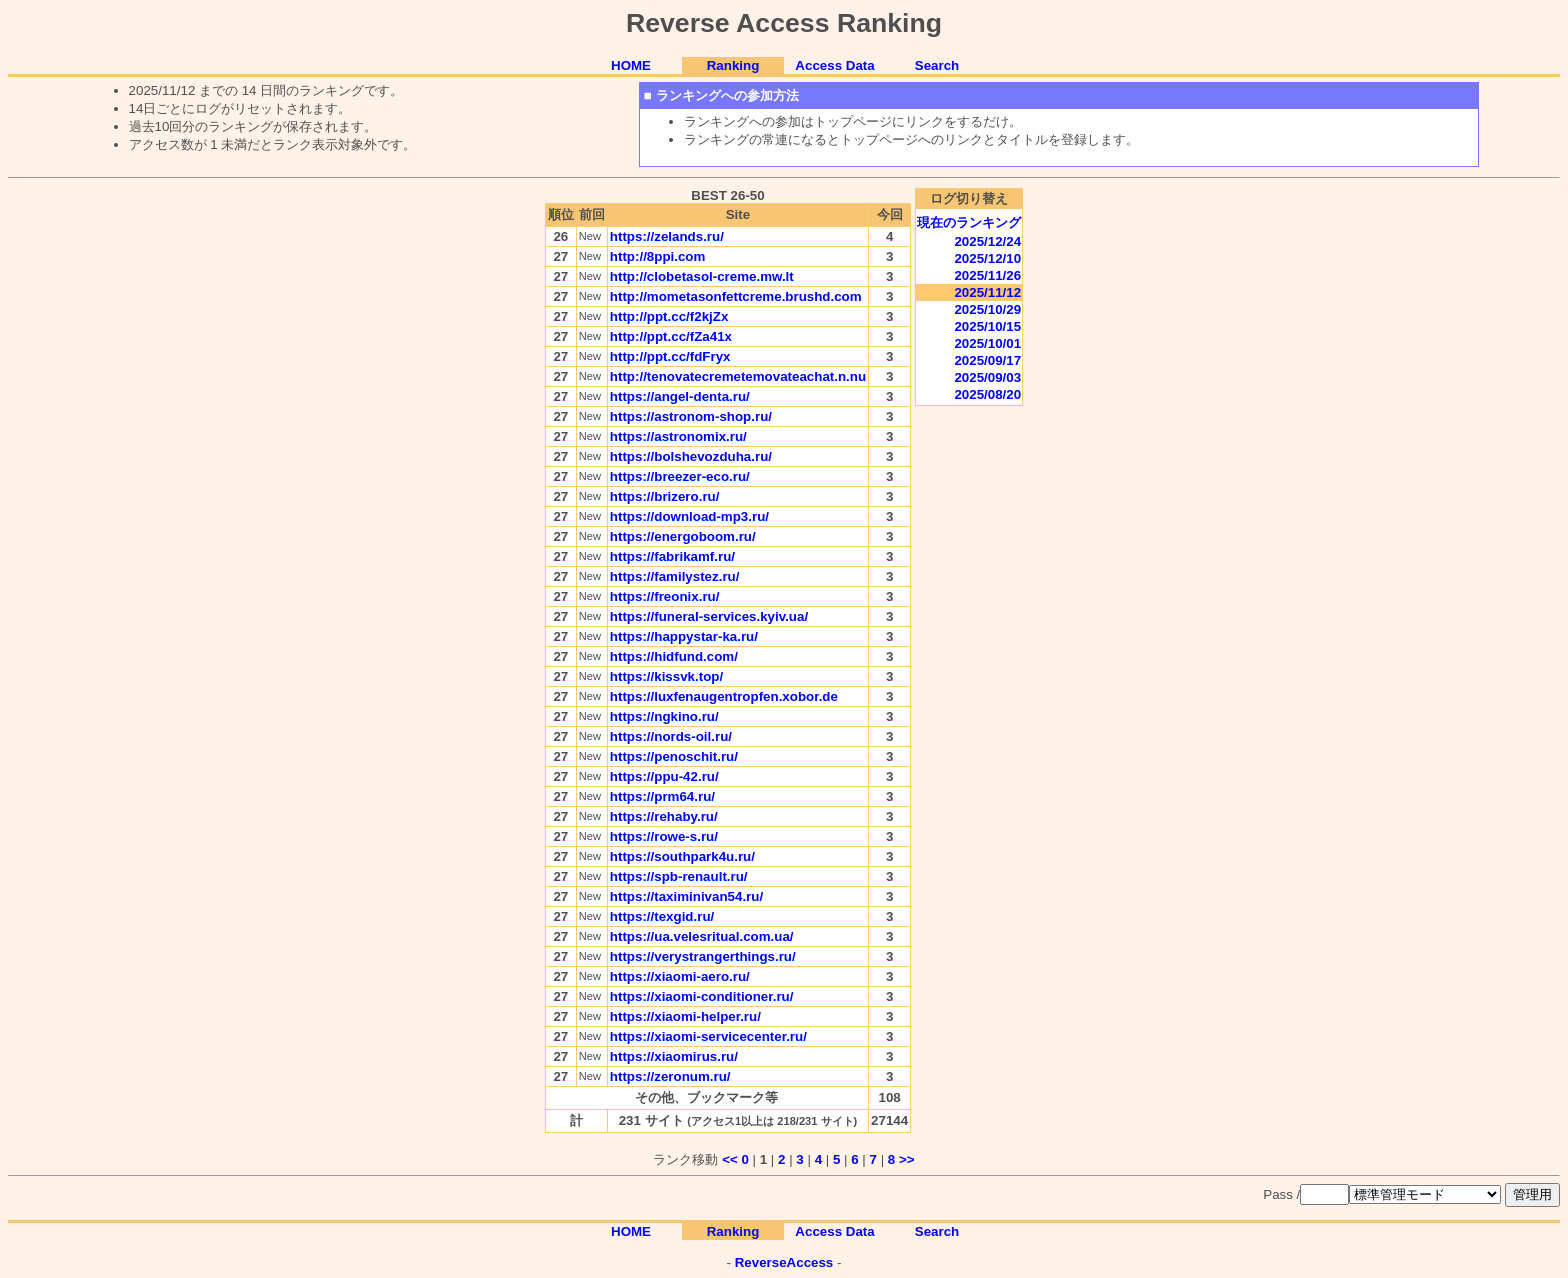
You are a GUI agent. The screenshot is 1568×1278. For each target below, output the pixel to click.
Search (937, 65)
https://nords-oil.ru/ (671, 736)
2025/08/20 (987, 394)
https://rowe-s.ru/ (664, 836)
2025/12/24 (987, 241)
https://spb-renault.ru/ (679, 876)
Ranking (733, 65)
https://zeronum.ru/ (670, 1076)
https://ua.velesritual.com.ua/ (702, 936)
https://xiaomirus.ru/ (674, 1056)
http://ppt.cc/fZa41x (671, 336)
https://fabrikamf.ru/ (672, 556)
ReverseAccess (784, 1262)
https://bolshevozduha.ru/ (691, 456)
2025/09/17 (987, 360)
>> (907, 1159)
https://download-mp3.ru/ (689, 516)
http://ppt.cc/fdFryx (670, 356)
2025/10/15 (987, 326)
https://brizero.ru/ (665, 496)
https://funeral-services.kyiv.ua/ (709, 616)
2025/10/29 (987, 309)
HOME (631, 65)
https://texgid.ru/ (662, 916)
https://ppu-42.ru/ (664, 776)
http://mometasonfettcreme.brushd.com (736, 296)
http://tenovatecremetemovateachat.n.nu (738, 376)
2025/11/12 (987, 292)
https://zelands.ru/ (667, 236)
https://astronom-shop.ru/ (691, 416)
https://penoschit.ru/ (674, 756)
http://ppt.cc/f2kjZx (669, 316)
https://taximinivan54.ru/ (686, 896)
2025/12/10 (987, 258)
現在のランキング (969, 222)
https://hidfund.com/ (674, 656)
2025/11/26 (987, 275)
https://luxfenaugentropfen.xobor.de (724, 696)
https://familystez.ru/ (675, 576)
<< (730, 1159)
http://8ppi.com (658, 256)
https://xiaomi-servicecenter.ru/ (708, 1036)
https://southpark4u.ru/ (682, 856)
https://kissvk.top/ (666, 676)
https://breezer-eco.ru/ (680, 476)
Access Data (834, 65)
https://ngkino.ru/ (664, 716)
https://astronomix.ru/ (678, 436)
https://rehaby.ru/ (664, 816)
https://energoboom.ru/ (683, 536)
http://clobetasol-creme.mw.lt (702, 276)
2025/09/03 (987, 377)
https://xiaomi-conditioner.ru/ (702, 996)
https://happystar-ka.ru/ (684, 636)
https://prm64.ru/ (662, 796)
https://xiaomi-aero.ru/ (680, 976)
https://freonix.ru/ (665, 596)
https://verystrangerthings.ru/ (703, 956)
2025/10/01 (987, 343)
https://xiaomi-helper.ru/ (685, 1016)
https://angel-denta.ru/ (680, 396)
